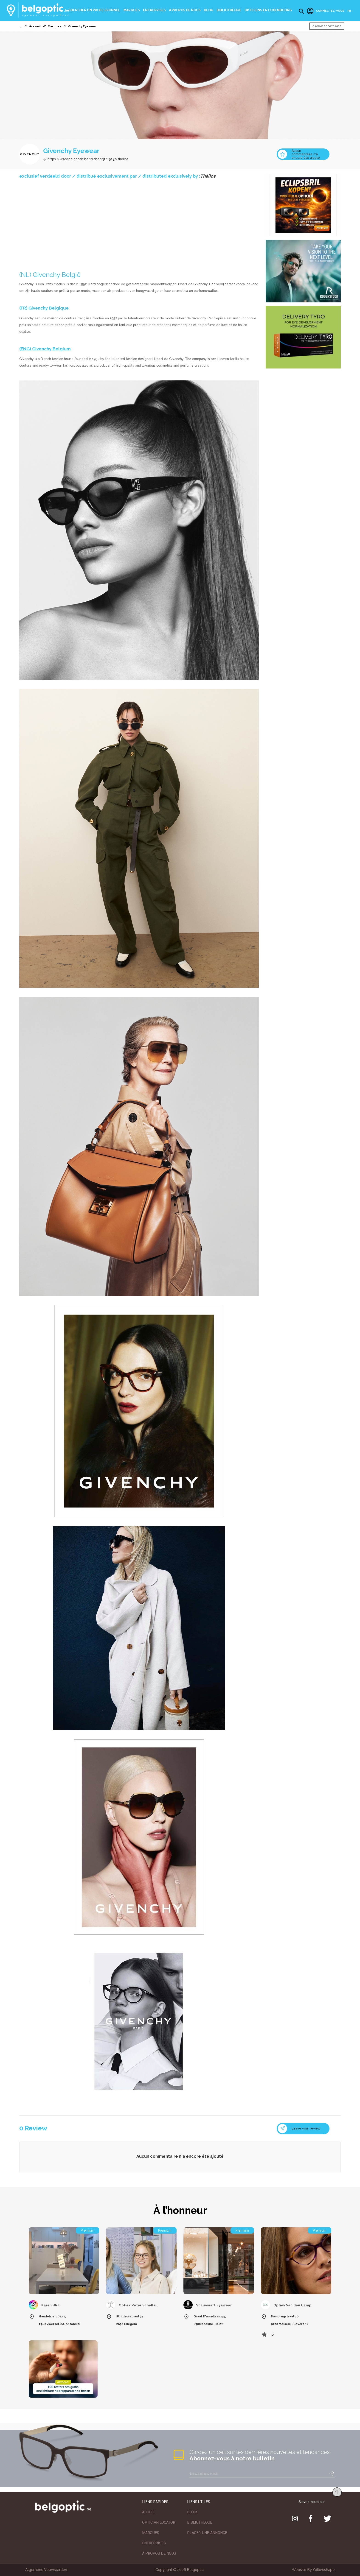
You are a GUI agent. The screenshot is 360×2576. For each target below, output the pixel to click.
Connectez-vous (325, 11)
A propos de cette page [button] (326, 26)
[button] (301, 11)
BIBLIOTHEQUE (199, 2522)
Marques (132, 10)
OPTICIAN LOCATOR (158, 2522)
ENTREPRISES (154, 2543)
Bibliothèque (229, 10)
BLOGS (192, 2512)
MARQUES (150, 2533)
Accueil (35, 26)
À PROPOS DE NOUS (159, 2553)
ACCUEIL (149, 2512)
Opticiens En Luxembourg (268, 10)
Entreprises (154, 10)
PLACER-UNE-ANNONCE (207, 2533)
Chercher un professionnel (94, 10)
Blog (208, 10)
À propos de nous (185, 10)
